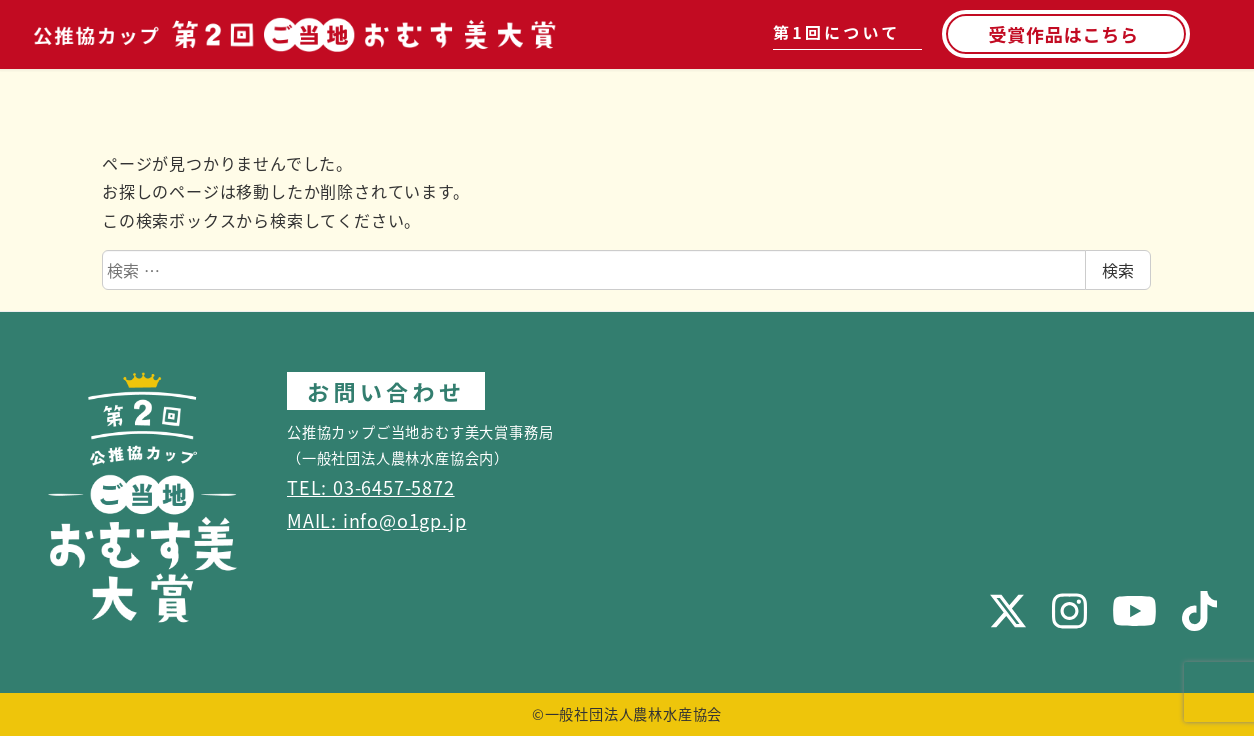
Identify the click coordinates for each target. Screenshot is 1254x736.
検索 (1118, 270)
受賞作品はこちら (1063, 34)
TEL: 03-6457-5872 (371, 487)
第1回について (836, 32)
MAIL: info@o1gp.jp (376, 520)
